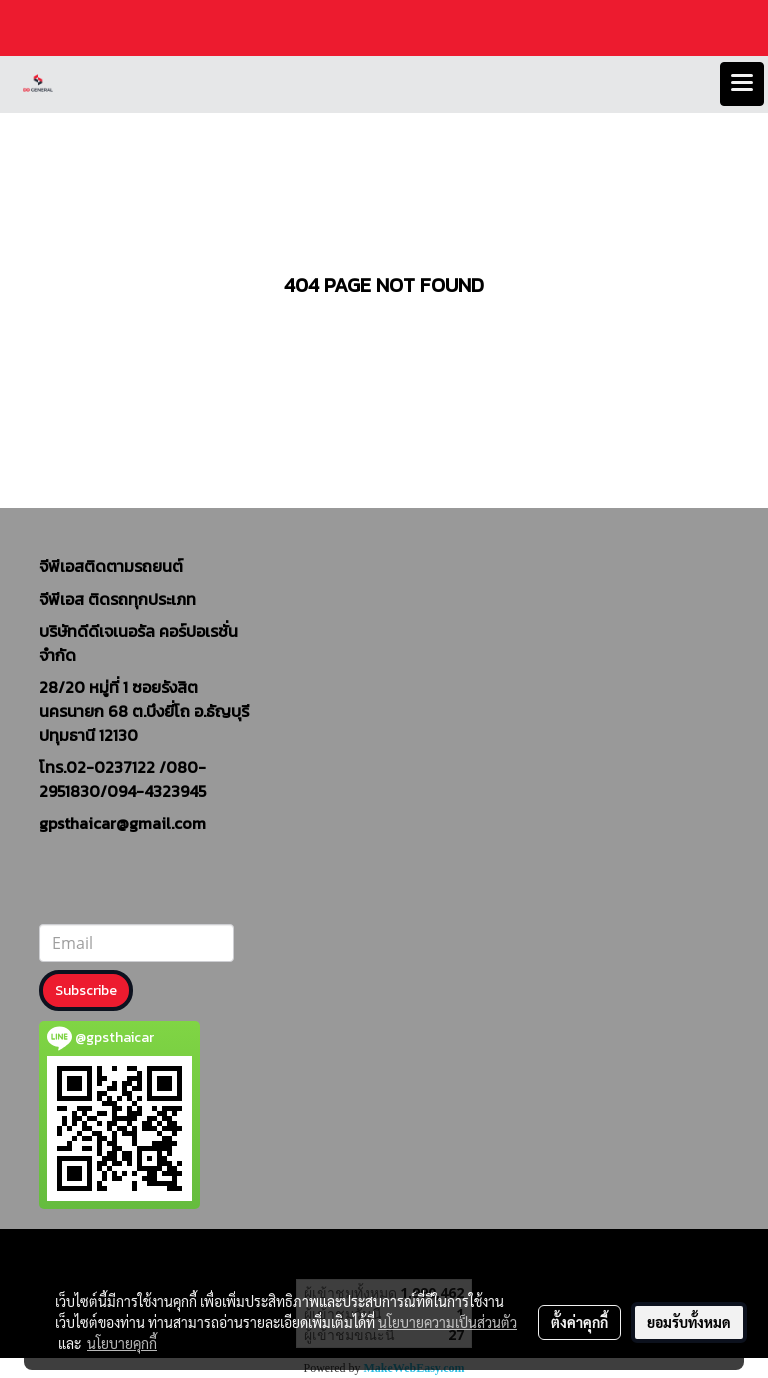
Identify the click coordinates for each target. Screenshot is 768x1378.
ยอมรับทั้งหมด (689, 1322)
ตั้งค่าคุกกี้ (579, 1322)
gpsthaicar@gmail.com (122, 823)
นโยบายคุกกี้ (122, 1343)
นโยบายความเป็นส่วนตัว (447, 1322)
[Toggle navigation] (742, 84)
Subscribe (86, 990)
